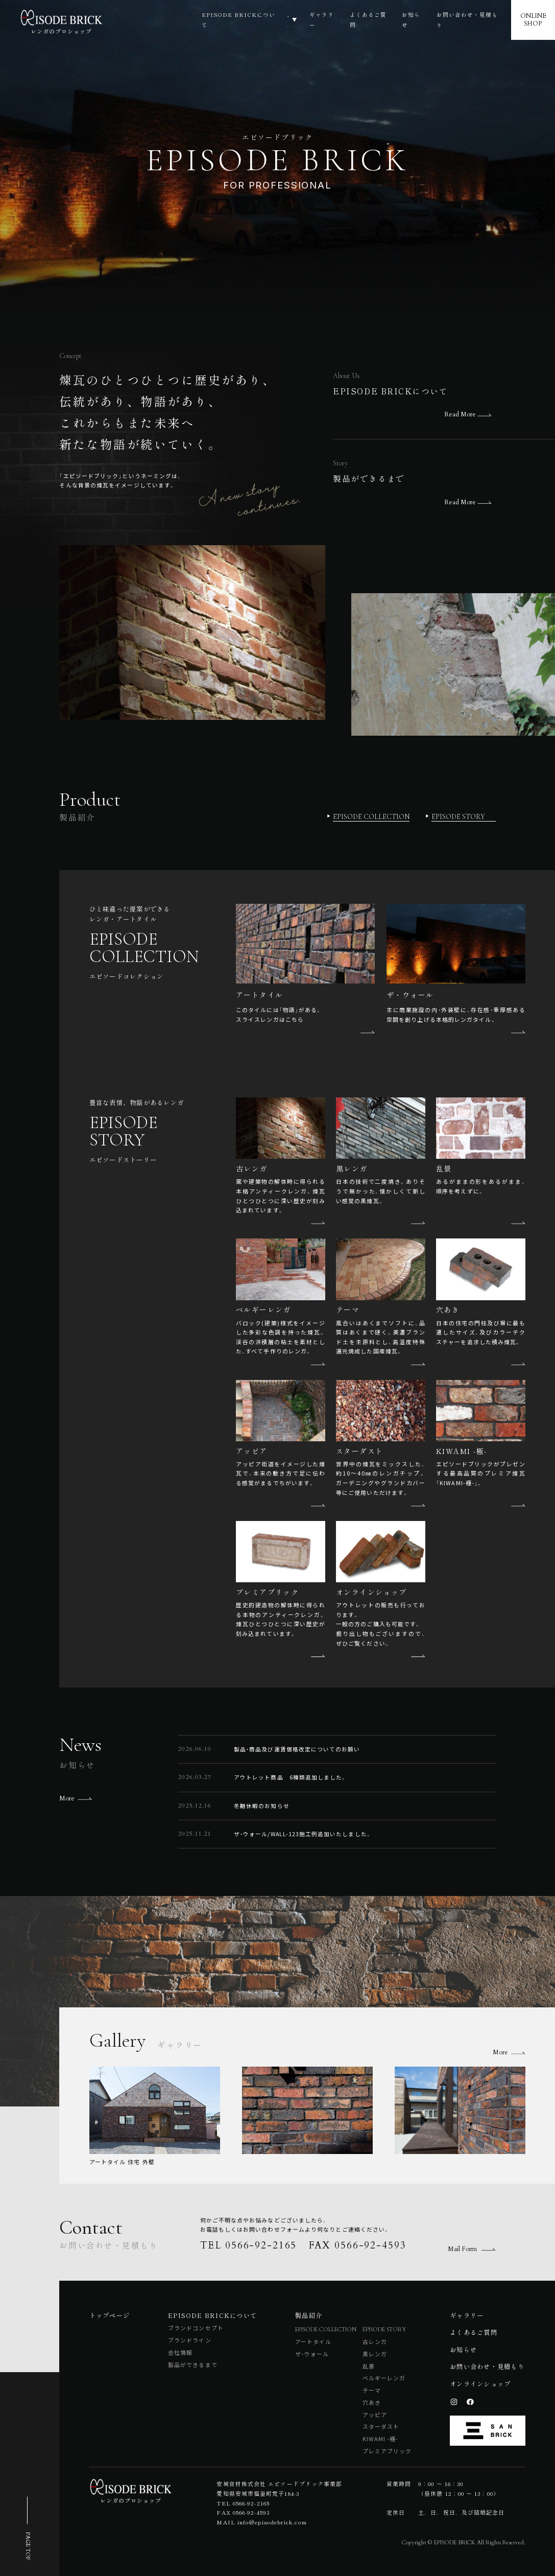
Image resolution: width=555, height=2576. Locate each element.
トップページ (109, 2315)
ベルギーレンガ (384, 2378)
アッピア (375, 2414)
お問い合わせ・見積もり (469, 20)
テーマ (372, 2390)
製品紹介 (269, 20)
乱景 (369, 2366)
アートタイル (313, 2341)
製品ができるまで (193, 2364)
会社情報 (180, 2352)
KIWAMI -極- (381, 2438)
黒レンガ (375, 2354)
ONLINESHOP (535, 19)
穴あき (372, 2402)
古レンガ (375, 2341)
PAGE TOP (28, 2546)
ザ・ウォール (312, 2354)
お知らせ (411, 20)
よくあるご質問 (366, 20)
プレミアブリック (387, 2451)
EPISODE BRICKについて (205, 20)
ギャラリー (316, 20)
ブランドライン (189, 2340)
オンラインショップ (480, 2383)
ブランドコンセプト (196, 2328)
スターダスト (381, 2426)
